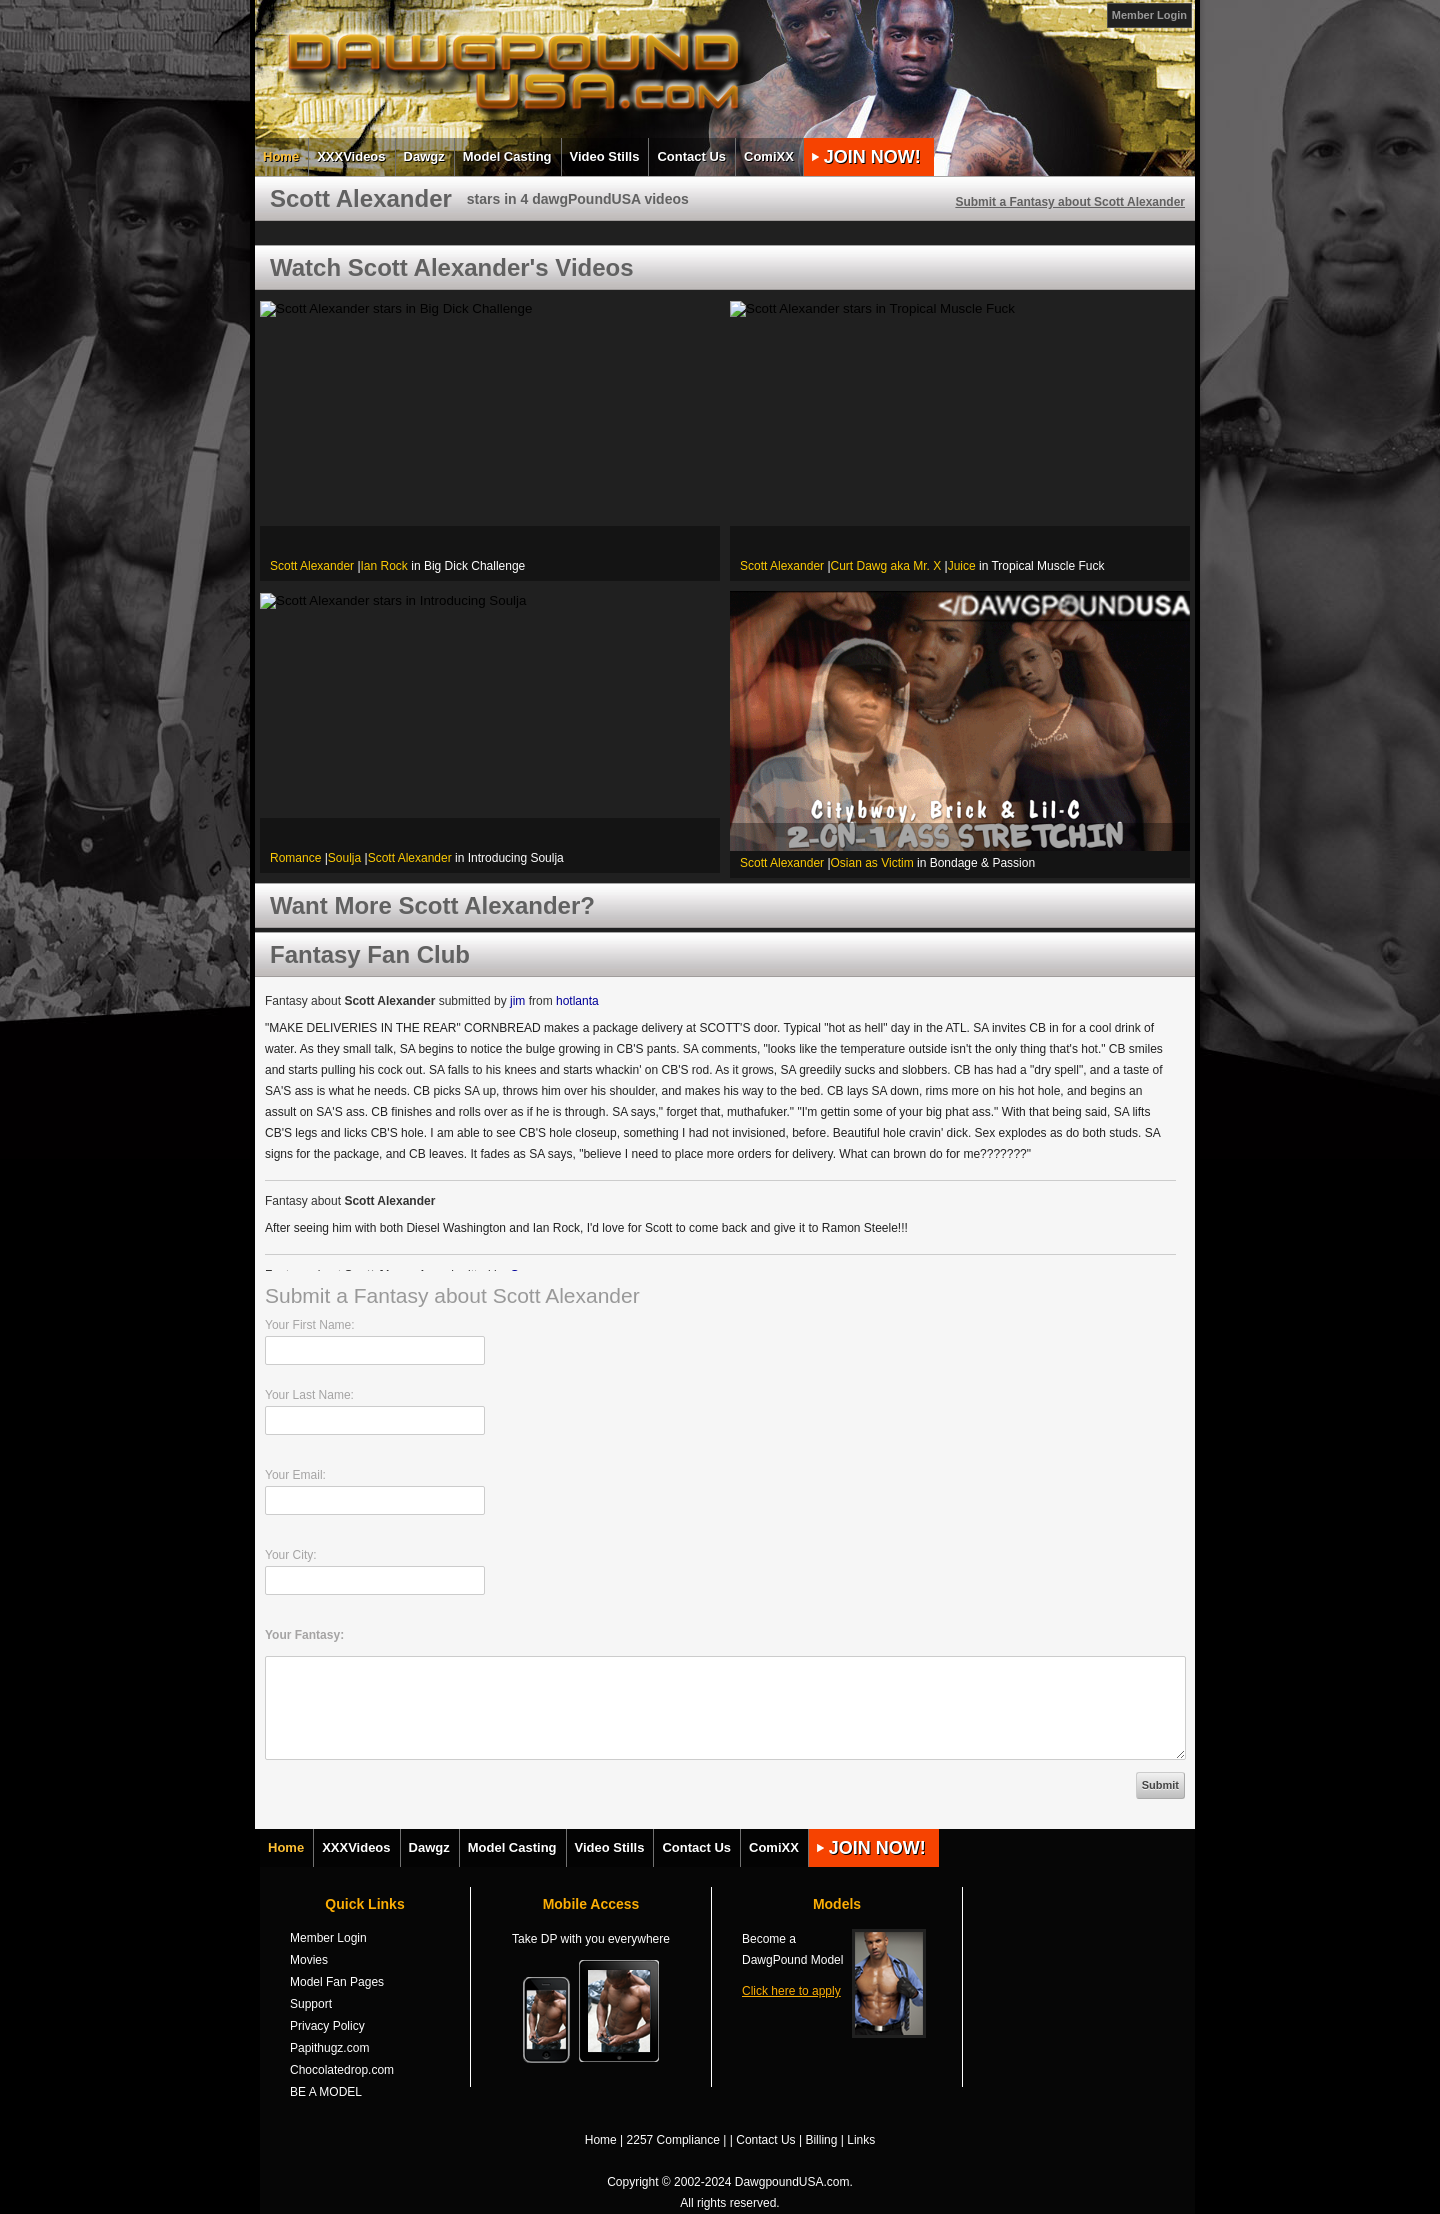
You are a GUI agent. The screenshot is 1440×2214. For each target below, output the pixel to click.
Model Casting (507, 156)
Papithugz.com (329, 2048)
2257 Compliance (673, 2140)
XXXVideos (351, 156)
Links (861, 2140)
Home (281, 156)
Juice (962, 566)
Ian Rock (384, 566)
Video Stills (605, 156)
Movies (309, 1960)
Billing (821, 2140)
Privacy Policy (327, 2026)
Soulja (344, 858)
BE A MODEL (326, 2092)
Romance (295, 858)
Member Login (1149, 15)
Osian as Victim (872, 863)
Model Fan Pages (337, 1982)
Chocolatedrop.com (342, 2070)
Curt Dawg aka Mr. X (886, 566)
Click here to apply (791, 1991)
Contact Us (691, 156)
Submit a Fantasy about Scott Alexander (1070, 202)
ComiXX (769, 156)
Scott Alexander (312, 566)
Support (311, 2004)
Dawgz (424, 156)
